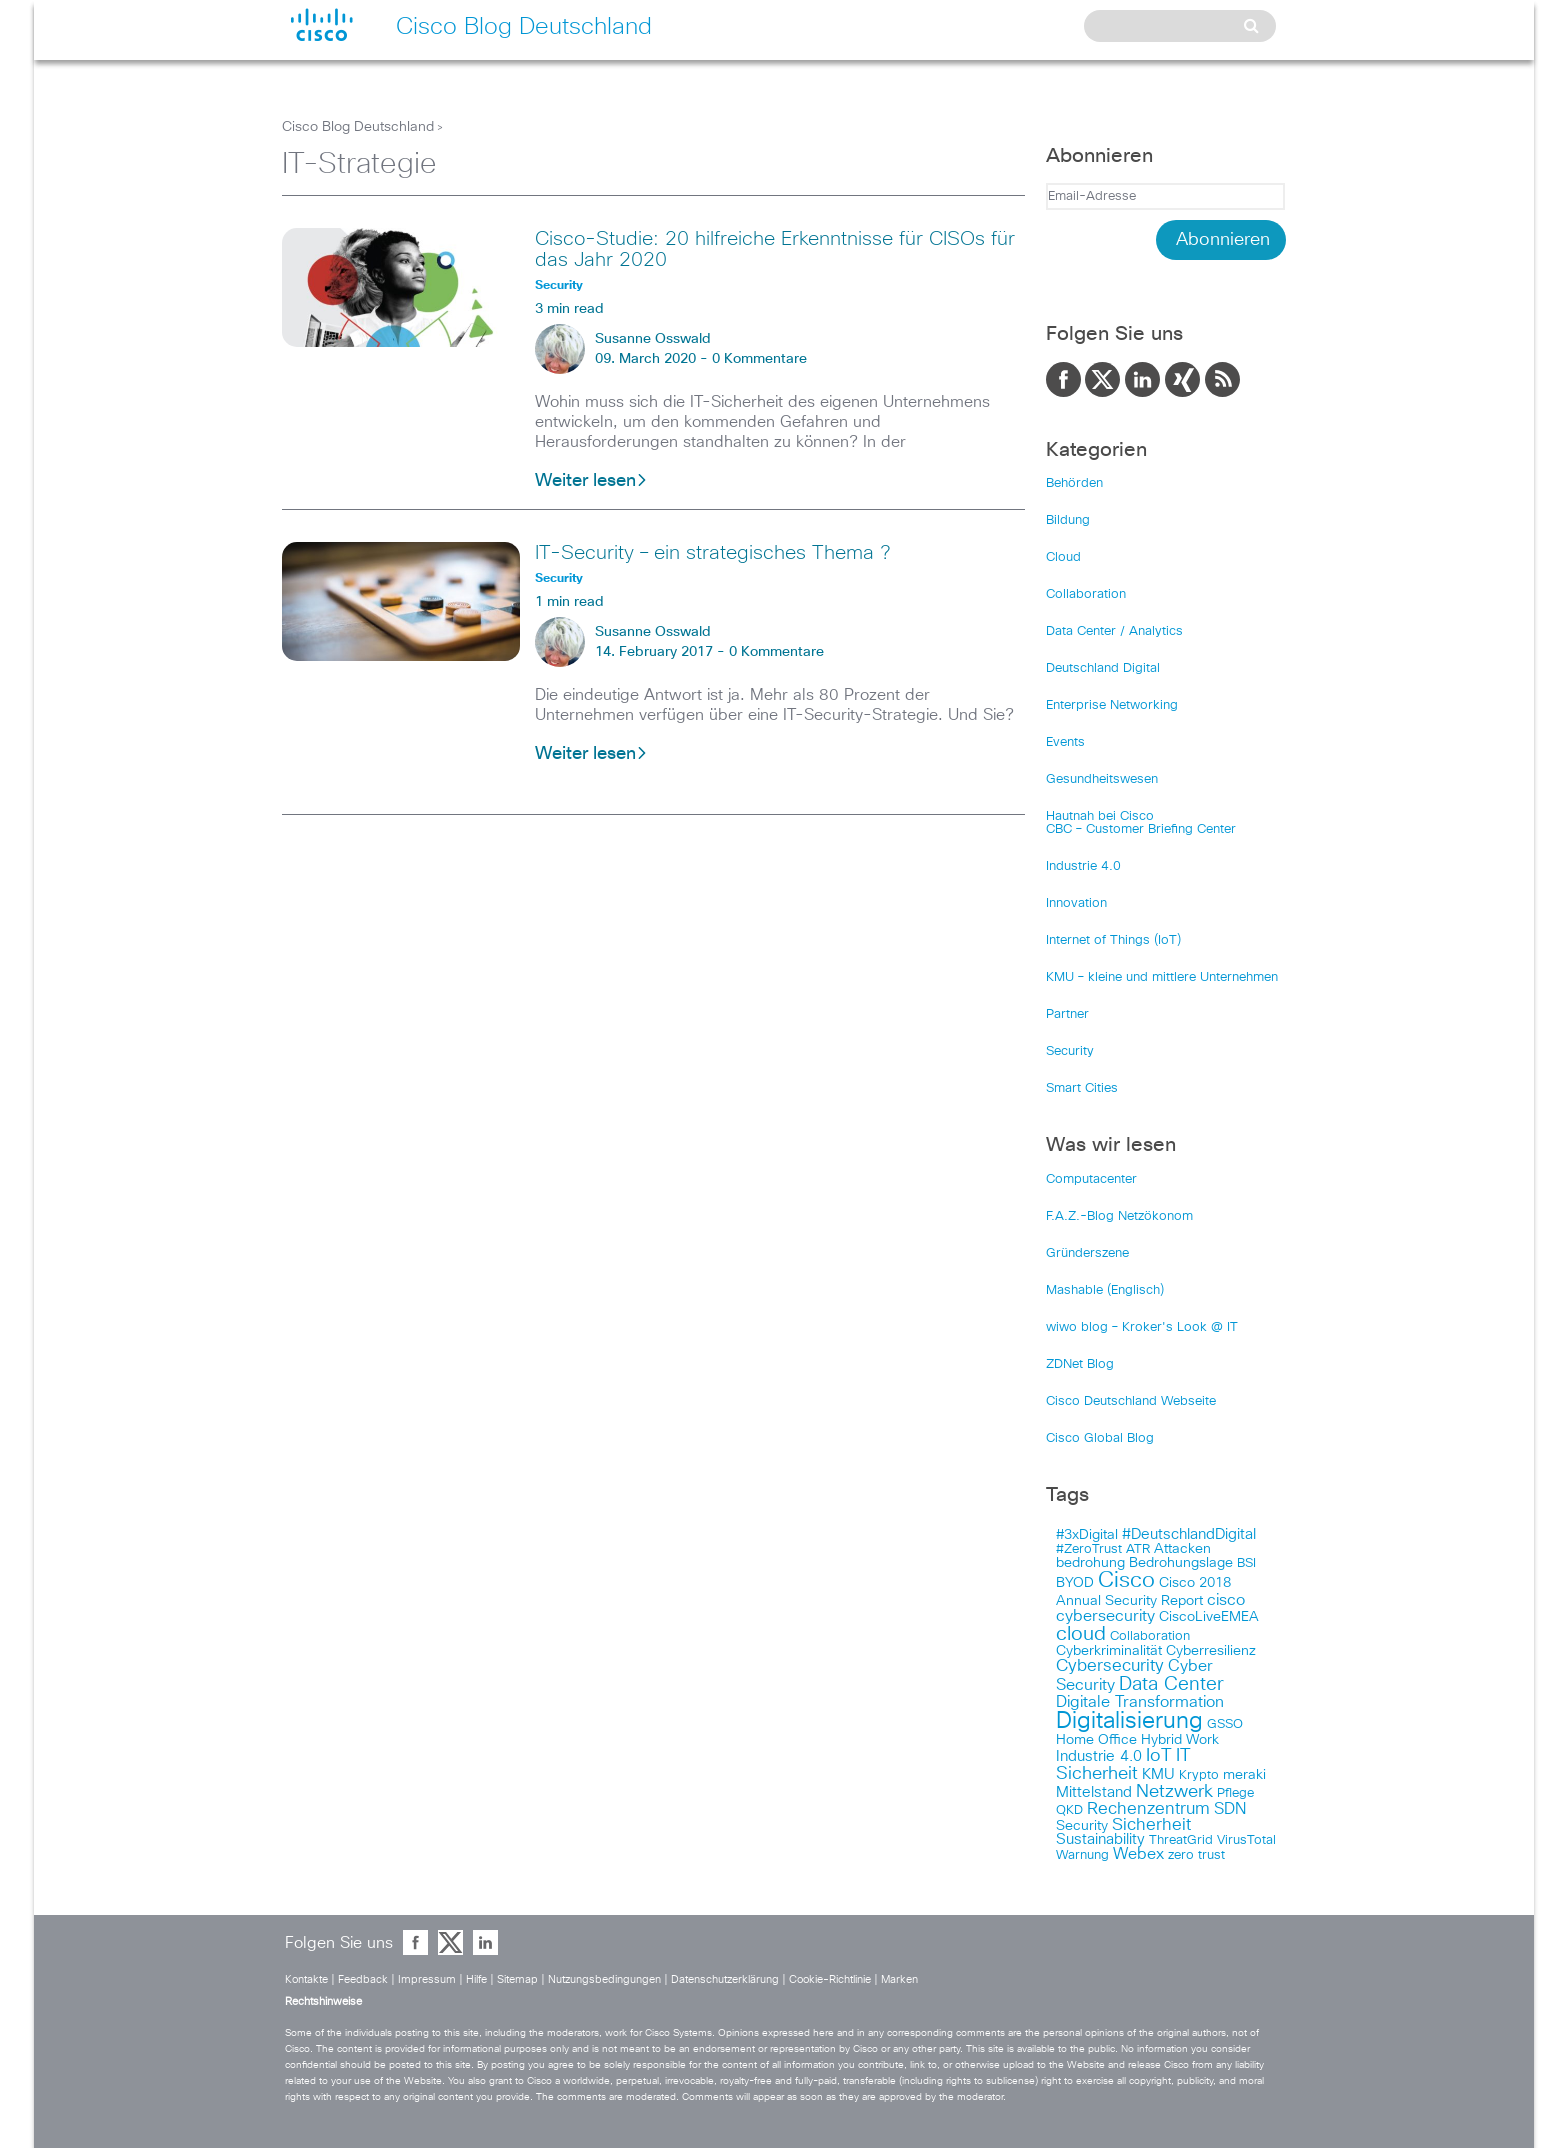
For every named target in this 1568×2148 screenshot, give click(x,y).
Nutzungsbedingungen (604, 1979)
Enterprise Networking (1112, 705)
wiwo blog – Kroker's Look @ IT (1142, 1327)
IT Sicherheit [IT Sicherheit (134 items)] (1123, 1765)
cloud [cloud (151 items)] (1081, 1634)
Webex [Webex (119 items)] (1138, 1854)
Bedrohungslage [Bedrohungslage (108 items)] (1181, 1563)
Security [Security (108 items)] (1082, 1826)
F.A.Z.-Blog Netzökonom (1119, 1216)
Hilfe (476, 1979)
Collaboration (1086, 594)
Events (1065, 742)
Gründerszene (1087, 1253)
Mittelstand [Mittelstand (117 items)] (1094, 1792)
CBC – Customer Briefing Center (1141, 829)
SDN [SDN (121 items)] (1230, 1809)
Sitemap (517, 1979)
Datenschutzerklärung (725, 1979)
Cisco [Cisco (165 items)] (1126, 1581)
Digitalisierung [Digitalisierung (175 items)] (1129, 1721)
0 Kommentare (759, 359)
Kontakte (306, 1979)
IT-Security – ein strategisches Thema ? (712, 553)
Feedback (363, 1979)
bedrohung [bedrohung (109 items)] (1090, 1563)
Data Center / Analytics (1114, 631)
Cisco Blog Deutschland (358, 127)
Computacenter (1091, 1179)
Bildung (1068, 520)
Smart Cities (1082, 1088)
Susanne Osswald (653, 339)
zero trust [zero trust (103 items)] (1196, 1855)
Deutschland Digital (1103, 668)
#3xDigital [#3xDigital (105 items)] (1087, 1535)
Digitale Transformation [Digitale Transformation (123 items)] (1140, 1702)
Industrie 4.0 (1083, 866)
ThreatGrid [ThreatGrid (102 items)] (1181, 1840)
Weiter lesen (591, 481)
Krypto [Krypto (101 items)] (1199, 1775)
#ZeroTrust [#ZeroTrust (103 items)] (1089, 1549)
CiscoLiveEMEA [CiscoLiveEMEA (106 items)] (1209, 1617)
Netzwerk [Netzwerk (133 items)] (1174, 1792)
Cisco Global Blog (1100, 1438)
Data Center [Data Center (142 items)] (1171, 1684)
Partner (1067, 1014)
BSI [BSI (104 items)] (1246, 1563)
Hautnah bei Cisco (1100, 816)
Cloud (1063, 557)
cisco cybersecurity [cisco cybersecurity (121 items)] (1150, 1608)
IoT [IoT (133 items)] (1159, 1756)
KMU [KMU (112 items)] (1158, 1775)
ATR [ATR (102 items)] (1138, 1549)
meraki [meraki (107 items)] (1244, 1775)
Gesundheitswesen (1102, 779)
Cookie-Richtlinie (830, 1979)
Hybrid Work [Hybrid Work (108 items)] (1180, 1740)
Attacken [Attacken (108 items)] (1182, 1549)
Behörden (1074, 483)
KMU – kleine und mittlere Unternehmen (1162, 977)
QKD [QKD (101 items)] (1069, 1810)
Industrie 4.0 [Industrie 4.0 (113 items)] (1099, 1756)
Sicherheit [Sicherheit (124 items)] (1151, 1825)
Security (1070, 1051)
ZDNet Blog (1080, 1364)
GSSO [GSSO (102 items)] (1225, 1724)
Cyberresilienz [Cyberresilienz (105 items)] (1211, 1651)
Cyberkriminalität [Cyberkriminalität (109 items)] (1109, 1651)
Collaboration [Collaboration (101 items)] (1150, 1636)
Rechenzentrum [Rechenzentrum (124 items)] (1148, 1809)
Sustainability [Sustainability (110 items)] (1100, 1840)
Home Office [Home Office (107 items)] (1096, 1740)
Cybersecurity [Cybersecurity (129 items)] (1110, 1666)
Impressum (427, 1979)
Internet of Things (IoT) (1113, 940)
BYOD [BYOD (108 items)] (1075, 1583)
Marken (899, 1979)
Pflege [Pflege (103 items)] (1235, 1793)
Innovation (1076, 903)
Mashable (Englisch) (1105, 1290)
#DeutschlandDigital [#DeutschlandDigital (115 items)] (1189, 1534)
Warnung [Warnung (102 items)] (1082, 1855)
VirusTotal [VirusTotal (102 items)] (1246, 1840)
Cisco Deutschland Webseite (1131, 1401)
